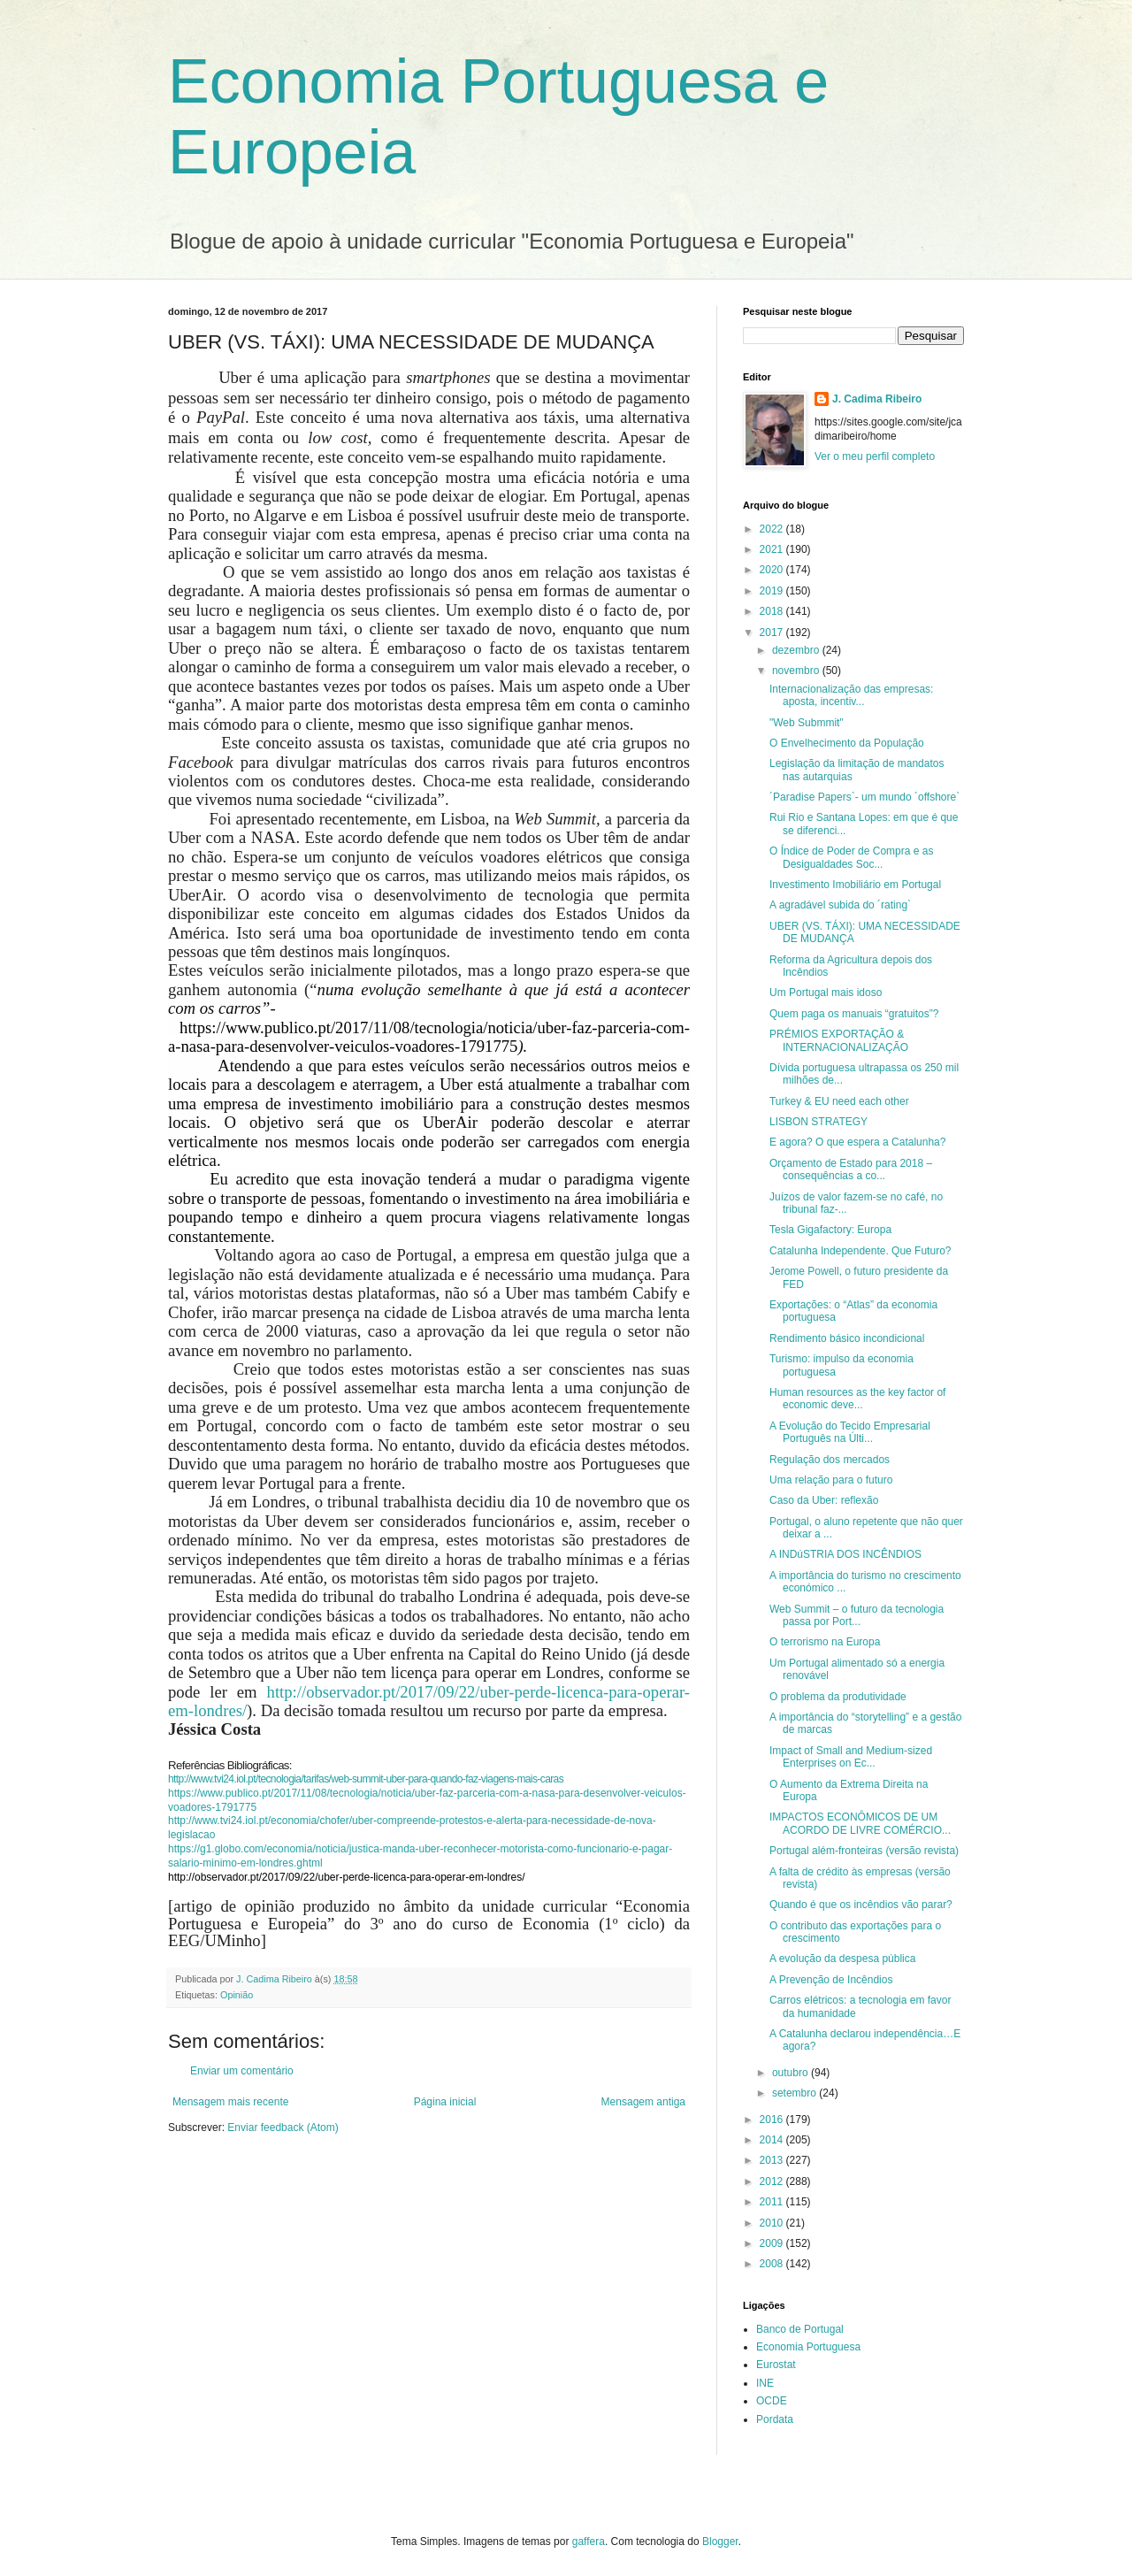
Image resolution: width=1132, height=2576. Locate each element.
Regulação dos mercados (829, 1459)
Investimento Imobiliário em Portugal (855, 884)
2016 (773, 2119)
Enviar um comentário (242, 2071)
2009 (773, 2243)
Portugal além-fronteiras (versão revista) (864, 1850)
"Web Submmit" (806, 723)
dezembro (797, 650)
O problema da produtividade (837, 1696)
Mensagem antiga (643, 2102)
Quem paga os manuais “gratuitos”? (853, 1014)
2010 (773, 2223)
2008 (773, 2264)
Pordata (774, 2419)
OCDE (771, 2401)
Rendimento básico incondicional (846, 1338)
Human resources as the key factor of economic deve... (857, 1398)
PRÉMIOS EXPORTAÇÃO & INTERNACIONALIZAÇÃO (838, 1040)
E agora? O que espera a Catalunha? (857, 1142)
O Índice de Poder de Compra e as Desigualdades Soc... (851, 857)
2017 (773, 632)
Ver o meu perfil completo (875, 456)
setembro (795, 2093)
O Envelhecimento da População (846, 743)
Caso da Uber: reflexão (823, 1500)
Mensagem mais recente (230, 2102)
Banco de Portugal (800, 2329)
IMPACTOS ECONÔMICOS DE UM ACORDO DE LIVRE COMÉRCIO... (860, 1823)
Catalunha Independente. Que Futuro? (860, 1251)
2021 (773, 549)
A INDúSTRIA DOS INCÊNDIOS (845, 1554)
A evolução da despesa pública (842, 1958)
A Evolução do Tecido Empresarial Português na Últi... (849, 1432)
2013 (773, 2160)
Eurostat (776, 2364)
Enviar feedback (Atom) (282, 2127)
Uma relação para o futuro (830, 1480)
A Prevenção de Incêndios (830, 1980)
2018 (773, 611)
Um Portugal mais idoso (825, 992)
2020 (773, 570)
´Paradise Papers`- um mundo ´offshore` (864, 797)
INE (765, 2383)
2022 (773, 529)
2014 (773, 2140)
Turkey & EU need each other (839, 1101)
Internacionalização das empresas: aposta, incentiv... (851, 695)
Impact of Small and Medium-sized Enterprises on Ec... (850, 1756)
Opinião (236, 1995)
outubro (791, 2072)
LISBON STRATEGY (818, 1122)
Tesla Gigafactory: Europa (830, 1229)
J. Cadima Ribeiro (877, 399)
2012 (773, 2181)
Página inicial (445, 2102)
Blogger (720, 2541)
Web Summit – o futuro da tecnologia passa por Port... (856, 1615)
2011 (773, 2202)
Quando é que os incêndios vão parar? (860, 1904)
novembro (797, 670)
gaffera (588, 2541)
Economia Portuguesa (808, 2347)
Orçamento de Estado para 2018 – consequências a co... (850, 1169)
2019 (773, 591)
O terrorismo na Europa (824, 1642)
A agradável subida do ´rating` (840, 905)
